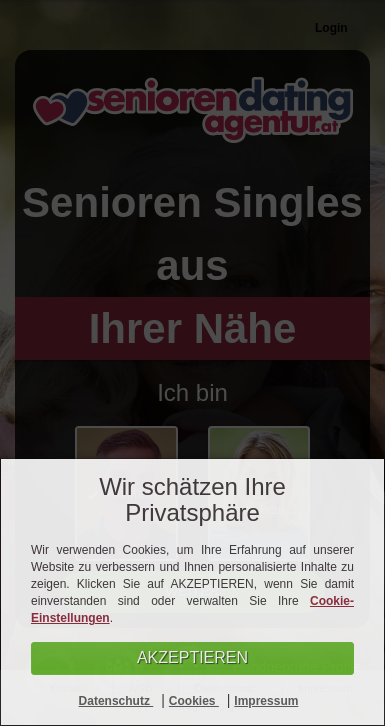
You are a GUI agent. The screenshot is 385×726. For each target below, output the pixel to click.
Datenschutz (116, 701)
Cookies (194, 701)
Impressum (266, 701)
